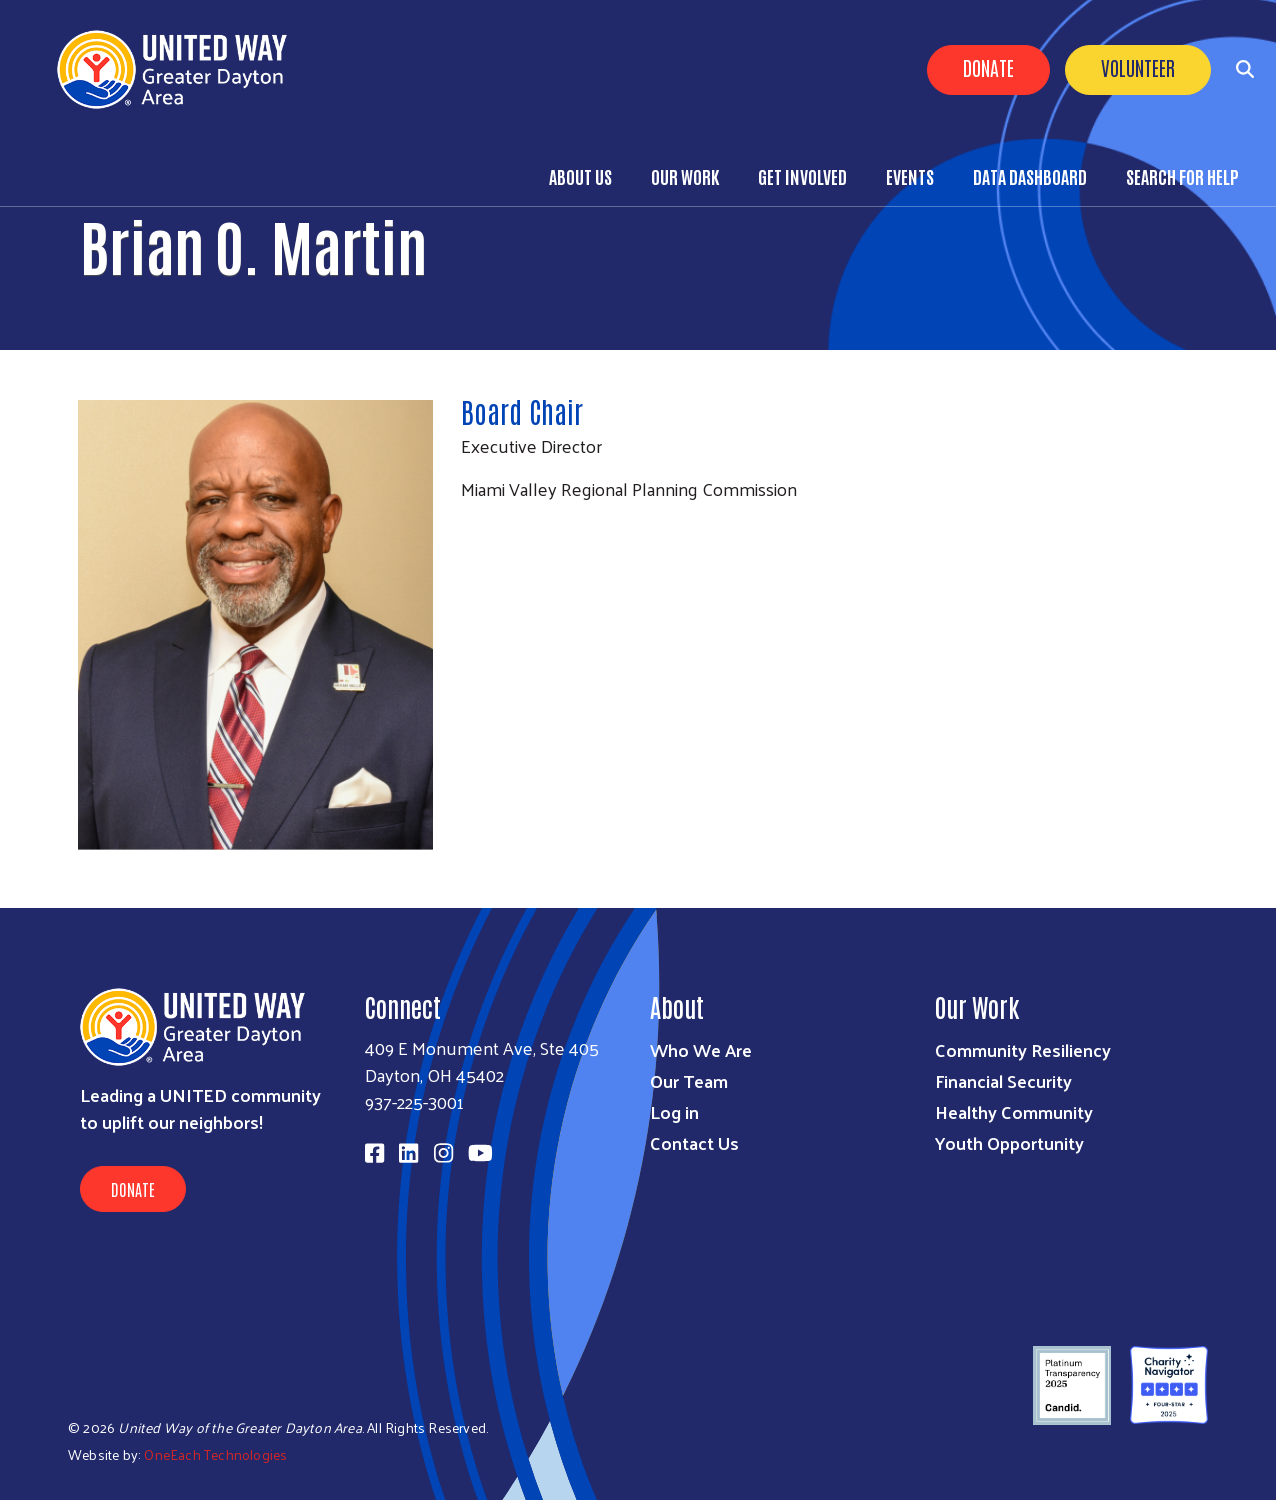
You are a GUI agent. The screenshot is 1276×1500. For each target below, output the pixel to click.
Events (910, 176)
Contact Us (694, 1142)
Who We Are (701, 1049)
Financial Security (1003, 1080)
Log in (674, 1111)
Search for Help (1182, 176)
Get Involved (802, 176)
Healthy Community (1014, 1111)
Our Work (685, 176)
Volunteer (1138, 67)
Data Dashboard (1030, 176)
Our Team (689, 1080)
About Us (580, 176)
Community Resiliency (1023, 1049)
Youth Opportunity (1009, 1142)
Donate (988, 67)
